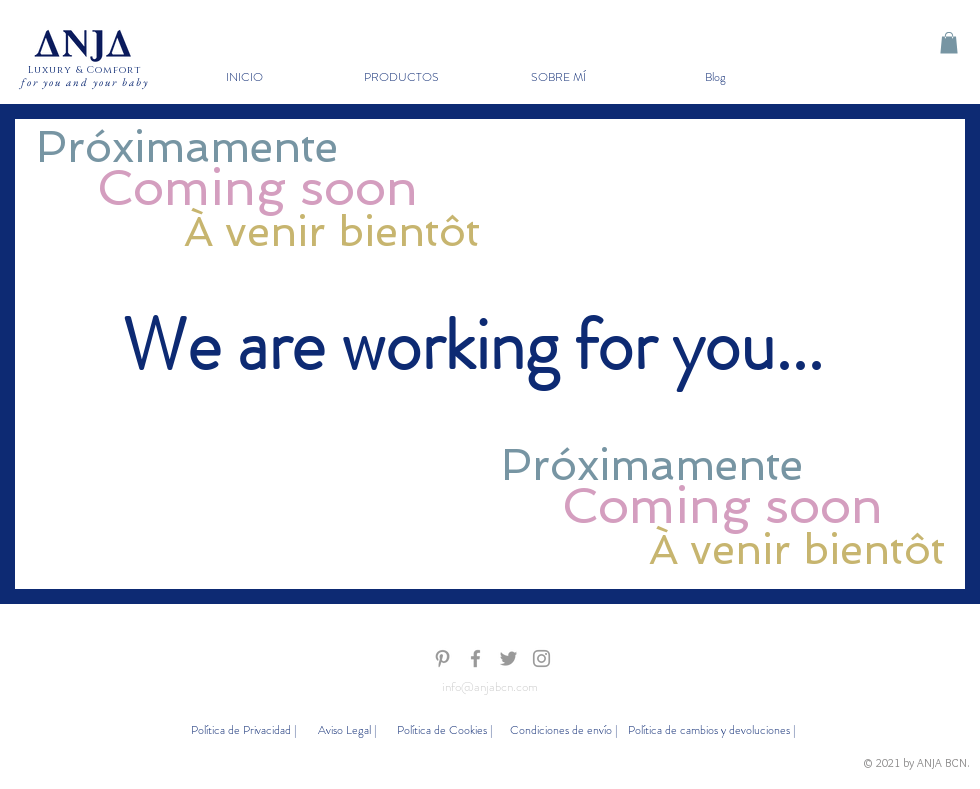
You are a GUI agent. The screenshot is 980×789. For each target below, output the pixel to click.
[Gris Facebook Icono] (475, 658)
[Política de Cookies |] (444, 730)
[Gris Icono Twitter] (508, 658)
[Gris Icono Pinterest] (442, 658)
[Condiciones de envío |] (563, 730)
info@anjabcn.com (490, 686)
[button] (401, 77)
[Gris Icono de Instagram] (541, 658)
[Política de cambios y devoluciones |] (711, 730)
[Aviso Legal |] (346, 730)
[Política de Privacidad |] (243, 730)
